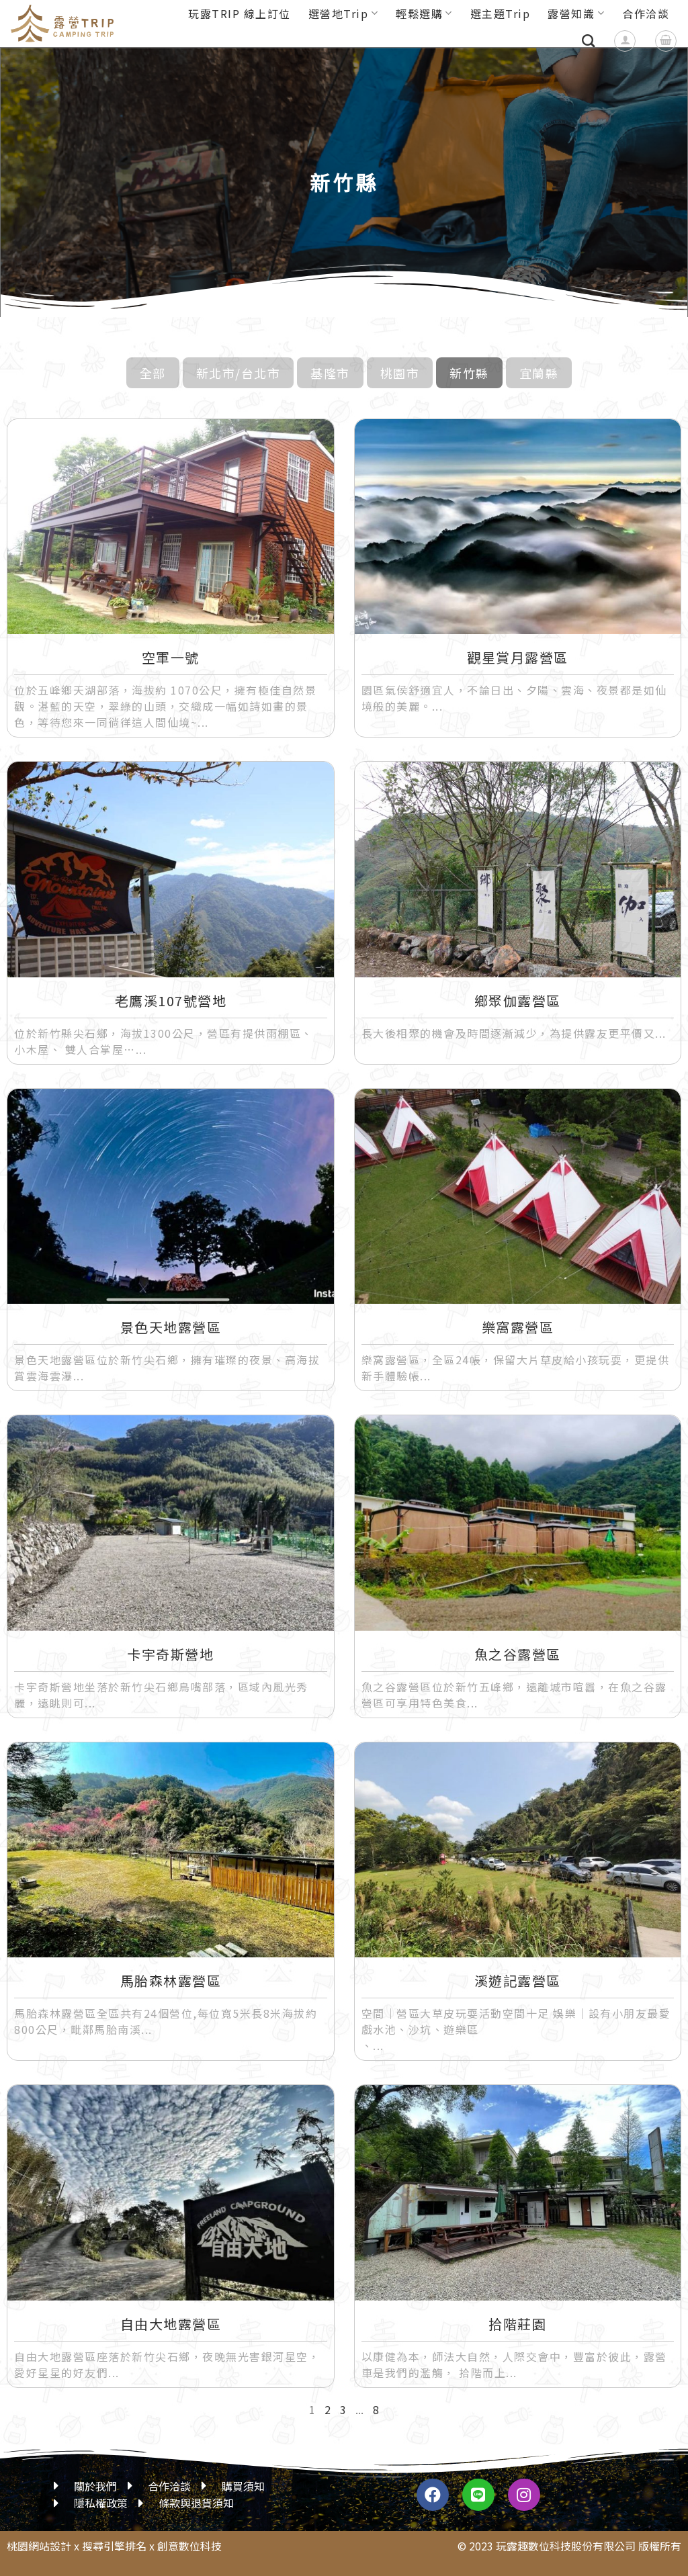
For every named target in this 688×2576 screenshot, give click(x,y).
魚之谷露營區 (517, 1654)
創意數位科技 (189, 2546)
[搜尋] (589, 40)
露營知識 (576, 13)
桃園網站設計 (39, 2546)
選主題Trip (500, 13)
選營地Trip (343, 13)
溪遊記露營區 (517, 1980)
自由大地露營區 (171, 2324)
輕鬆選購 (424, 13)
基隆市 (330, 373)
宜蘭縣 (539, 373)
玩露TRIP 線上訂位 (239, 13)
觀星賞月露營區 (517, 657)
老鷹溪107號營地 (171, 1000)
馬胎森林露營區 (171, 1980)
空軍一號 (171, 657)
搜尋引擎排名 (114, 2546)
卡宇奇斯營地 (170, 1654)
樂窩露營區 (518, 1327)
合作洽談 (645, 13)
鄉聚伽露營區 (517, 1000)
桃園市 (400, 373)
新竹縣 (469, 373)
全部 (153, 373)
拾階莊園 (517, 2324)
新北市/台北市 (238, 373)
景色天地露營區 (171, 1327)
